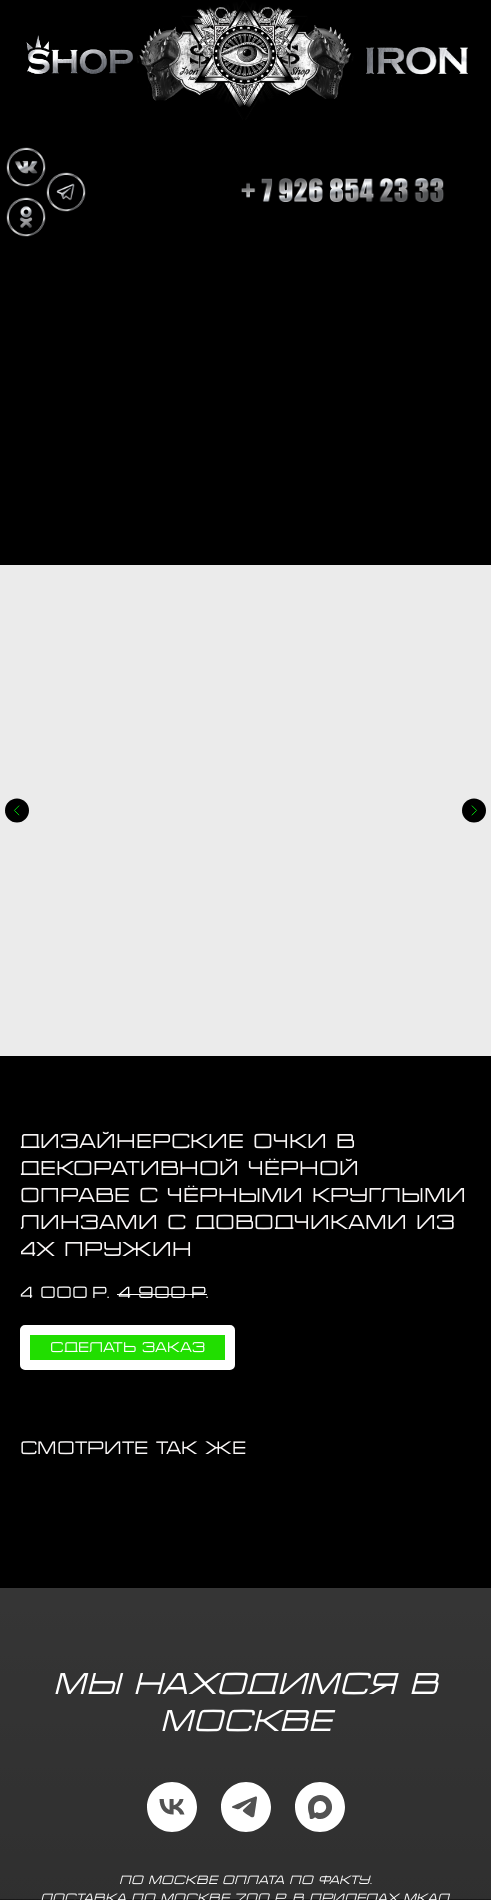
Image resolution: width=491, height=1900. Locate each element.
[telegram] (246, 1807)
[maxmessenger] (320, 1807)
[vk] (172, 1807)
